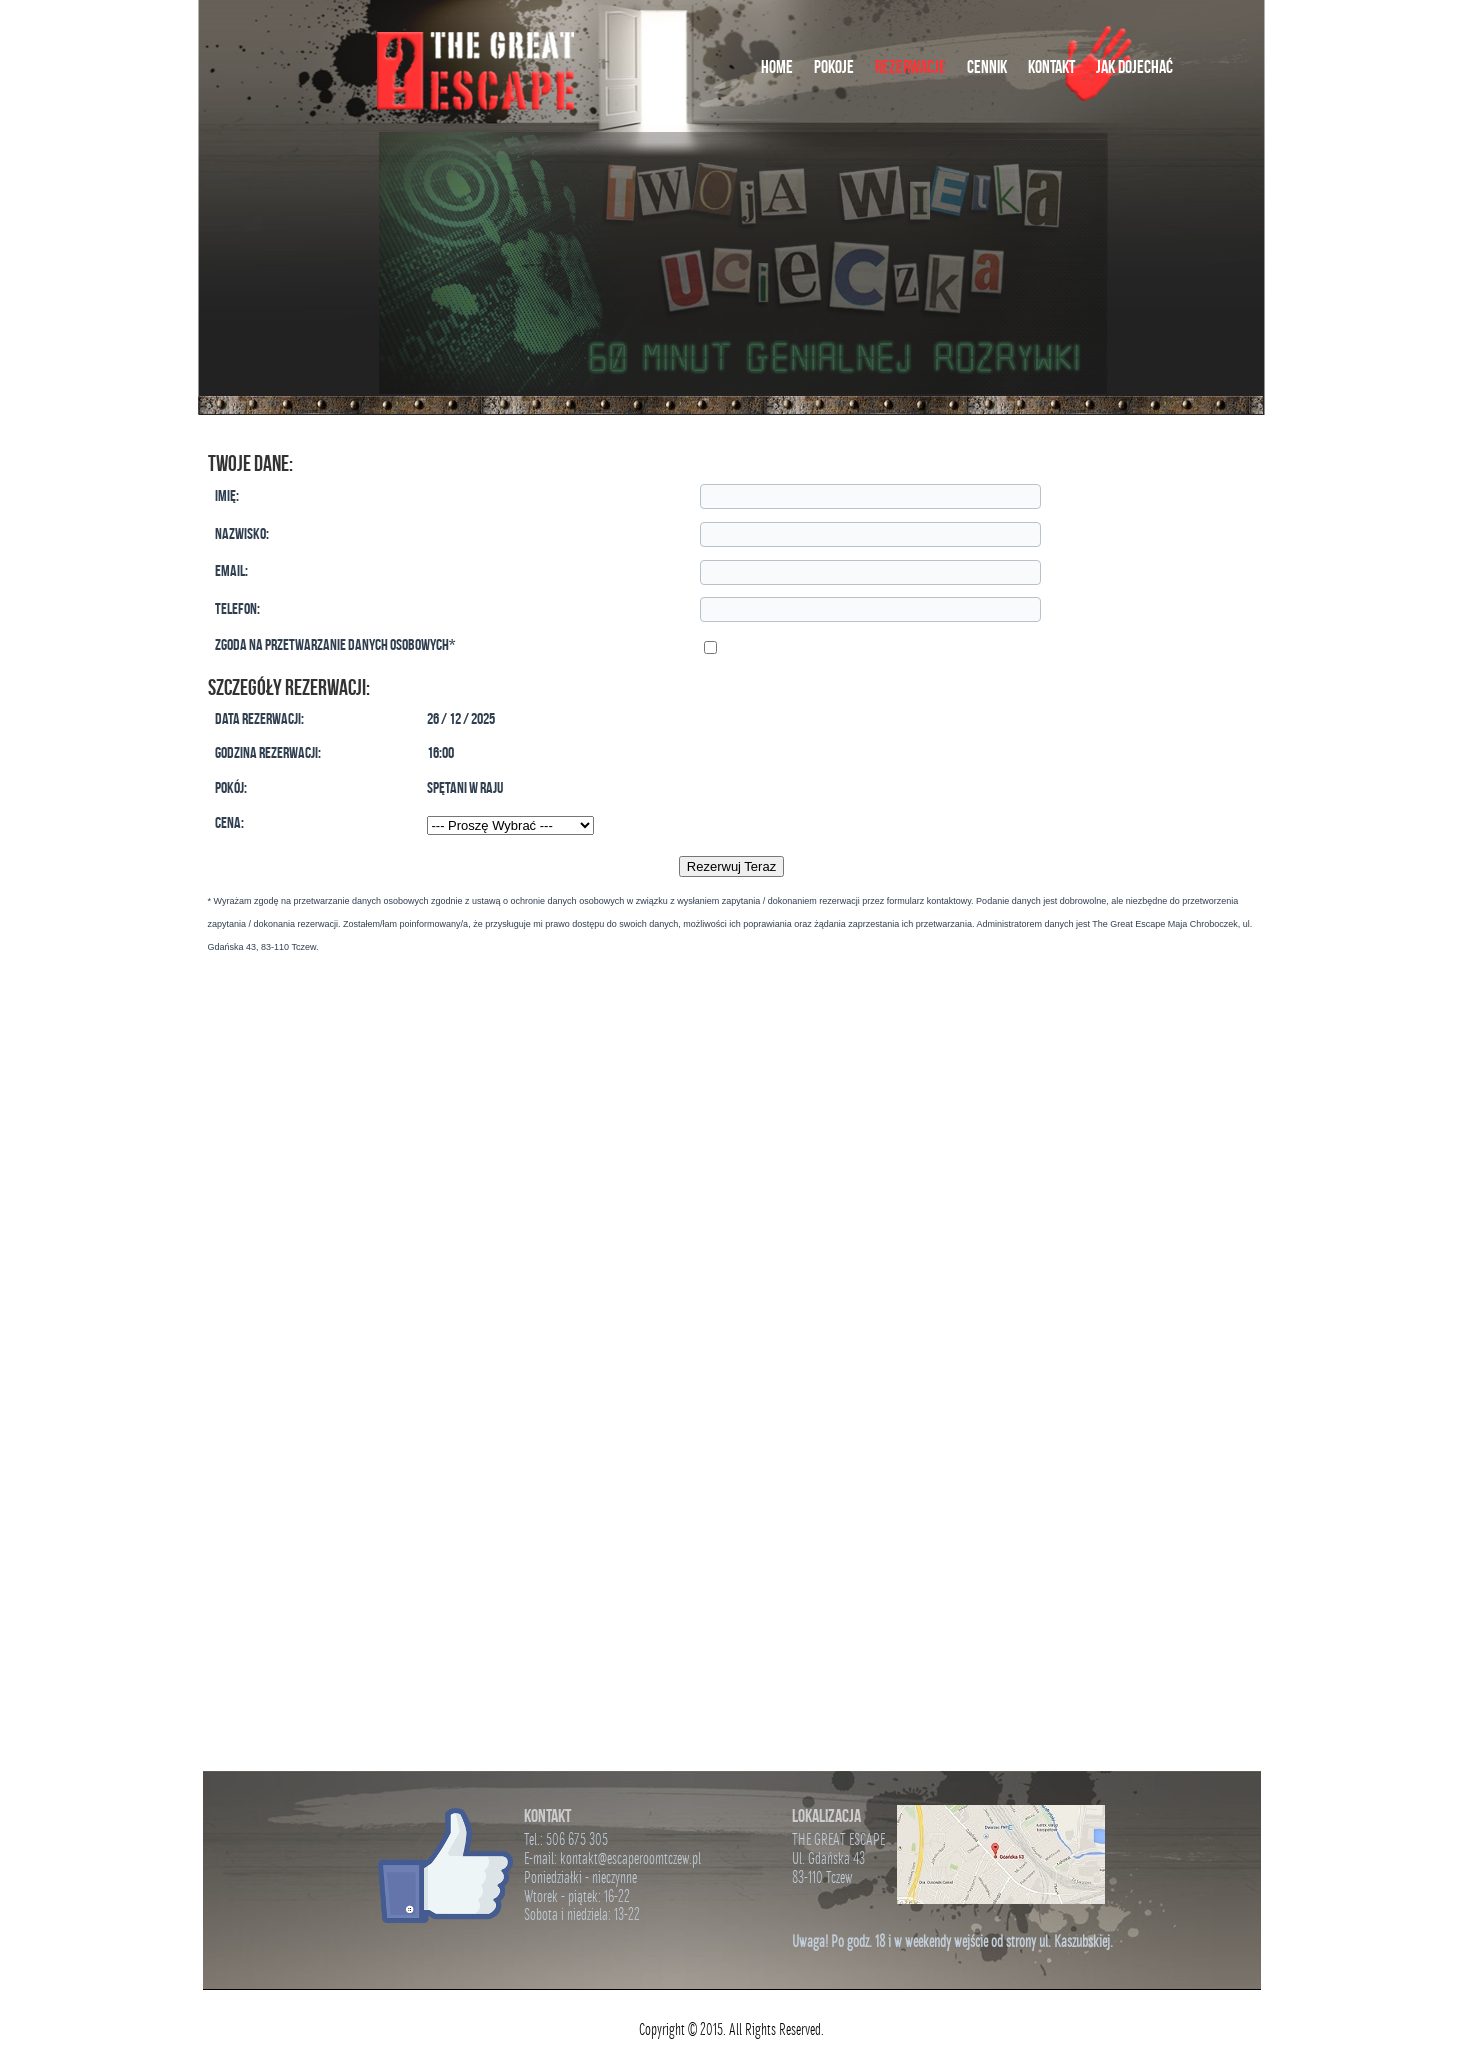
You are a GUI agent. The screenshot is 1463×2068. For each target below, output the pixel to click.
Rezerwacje (910, 67)
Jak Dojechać (1134, 67)
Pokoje (834, 67)
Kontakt (1051, 67)
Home (777, 67)
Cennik (987, 67)
